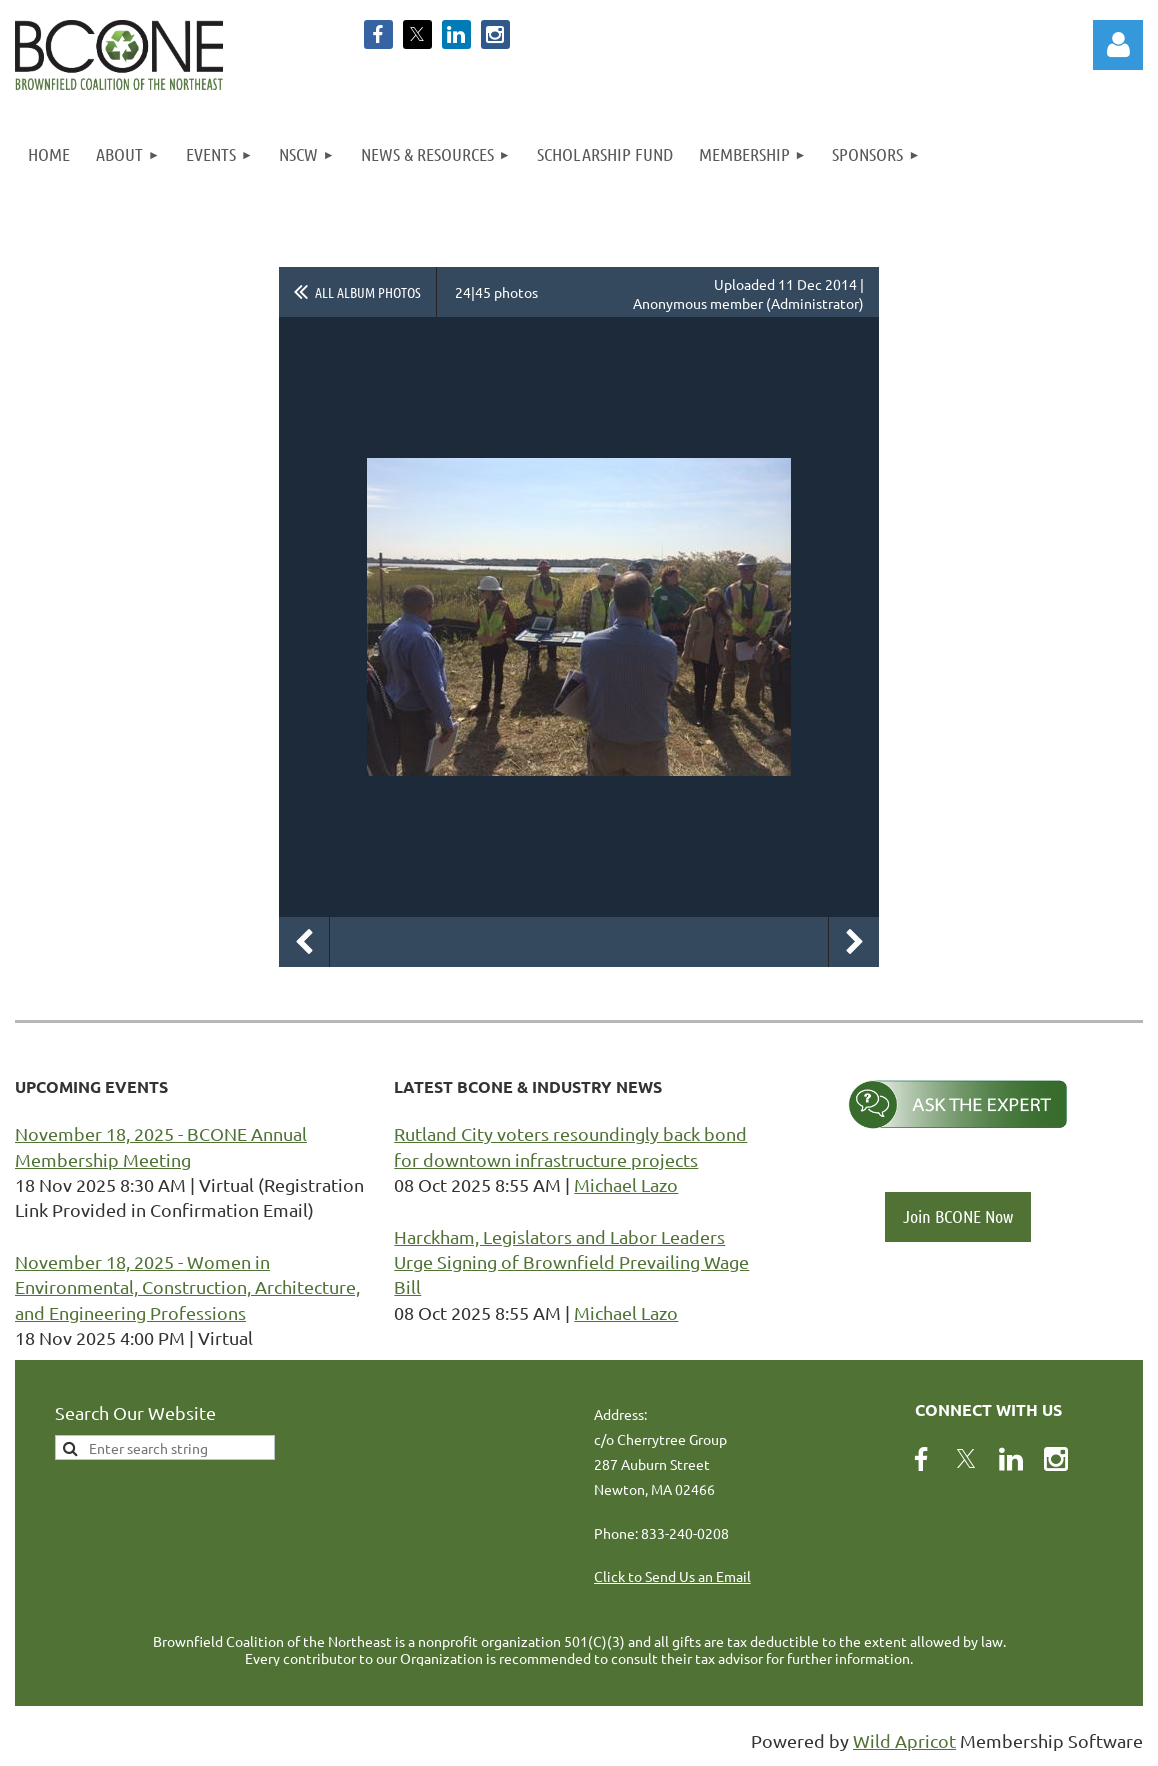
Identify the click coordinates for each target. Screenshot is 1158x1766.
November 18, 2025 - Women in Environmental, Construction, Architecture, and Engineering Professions (187, 1286)
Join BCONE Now (958, 1216)
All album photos (368, 292)
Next (854, 942)
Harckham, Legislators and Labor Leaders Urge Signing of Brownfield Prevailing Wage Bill (571, 1261)
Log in (1118, 45)
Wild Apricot (904, 1740)
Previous (304, 942)
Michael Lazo (626, 1184)
